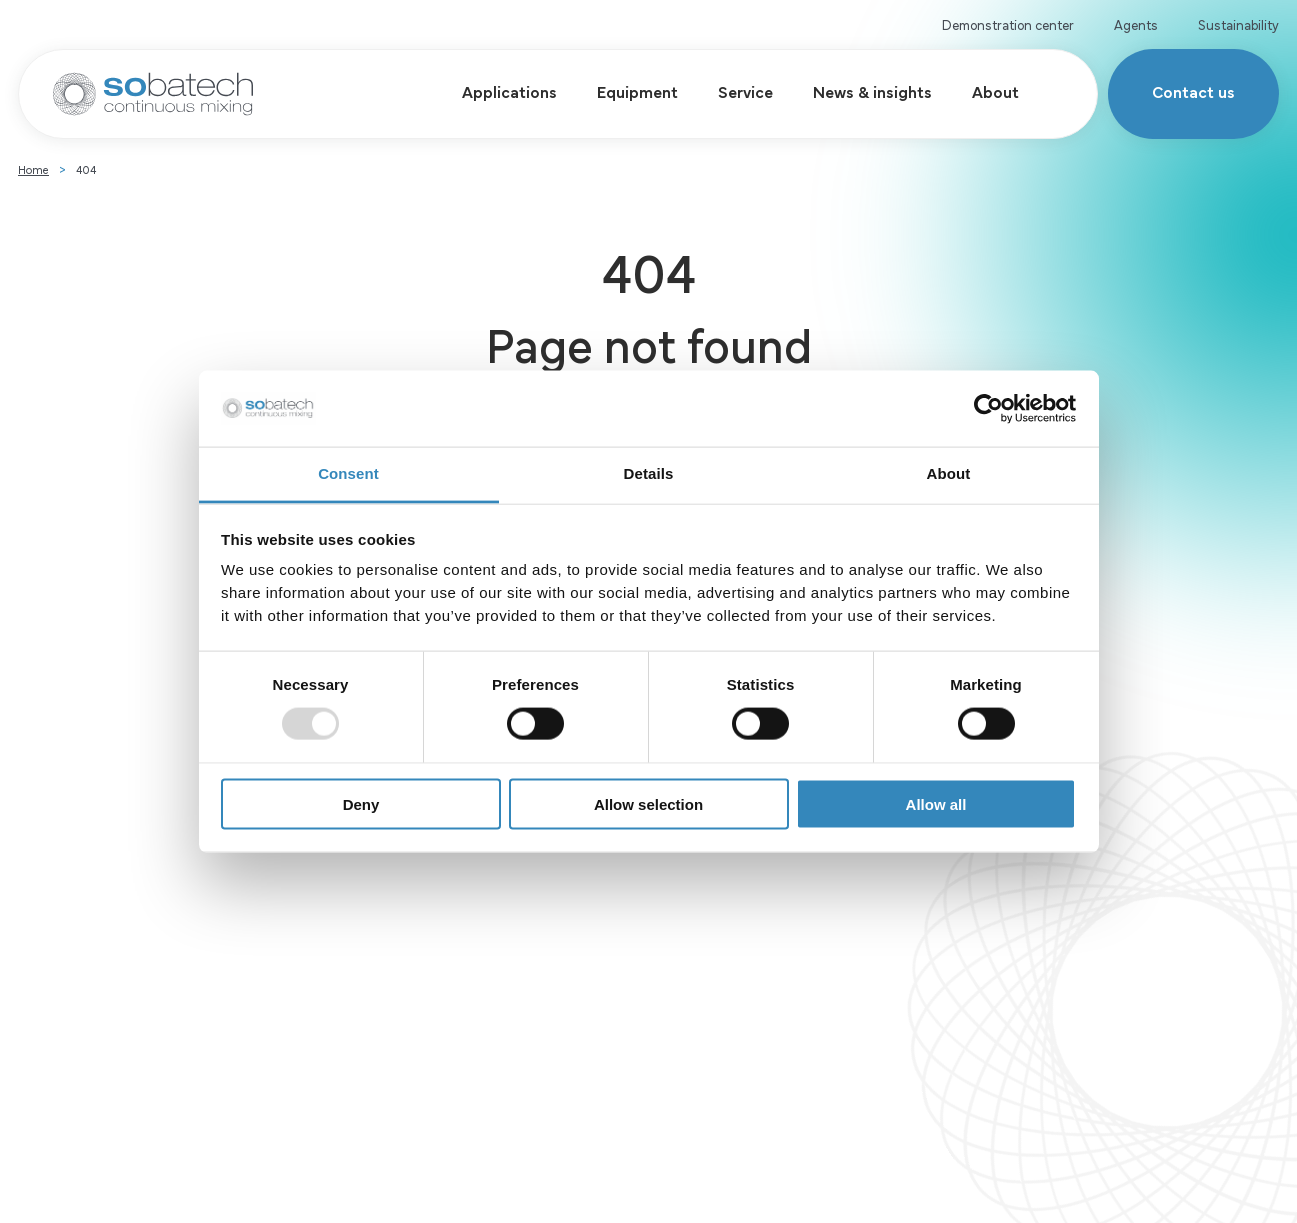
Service (745, 90)
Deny (361, 803)
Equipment (637, 90)
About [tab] (949, 473)
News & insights (872, 90)
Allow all (936, 803)
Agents (1136, 24)
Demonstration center (1008, 24)
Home (33, 169)
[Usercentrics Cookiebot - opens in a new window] (988, 409)
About (995, 90)
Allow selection (648, 803)
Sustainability (1238, 24)
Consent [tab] (348, 473)
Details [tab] (649, 473)
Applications (509, 90)
